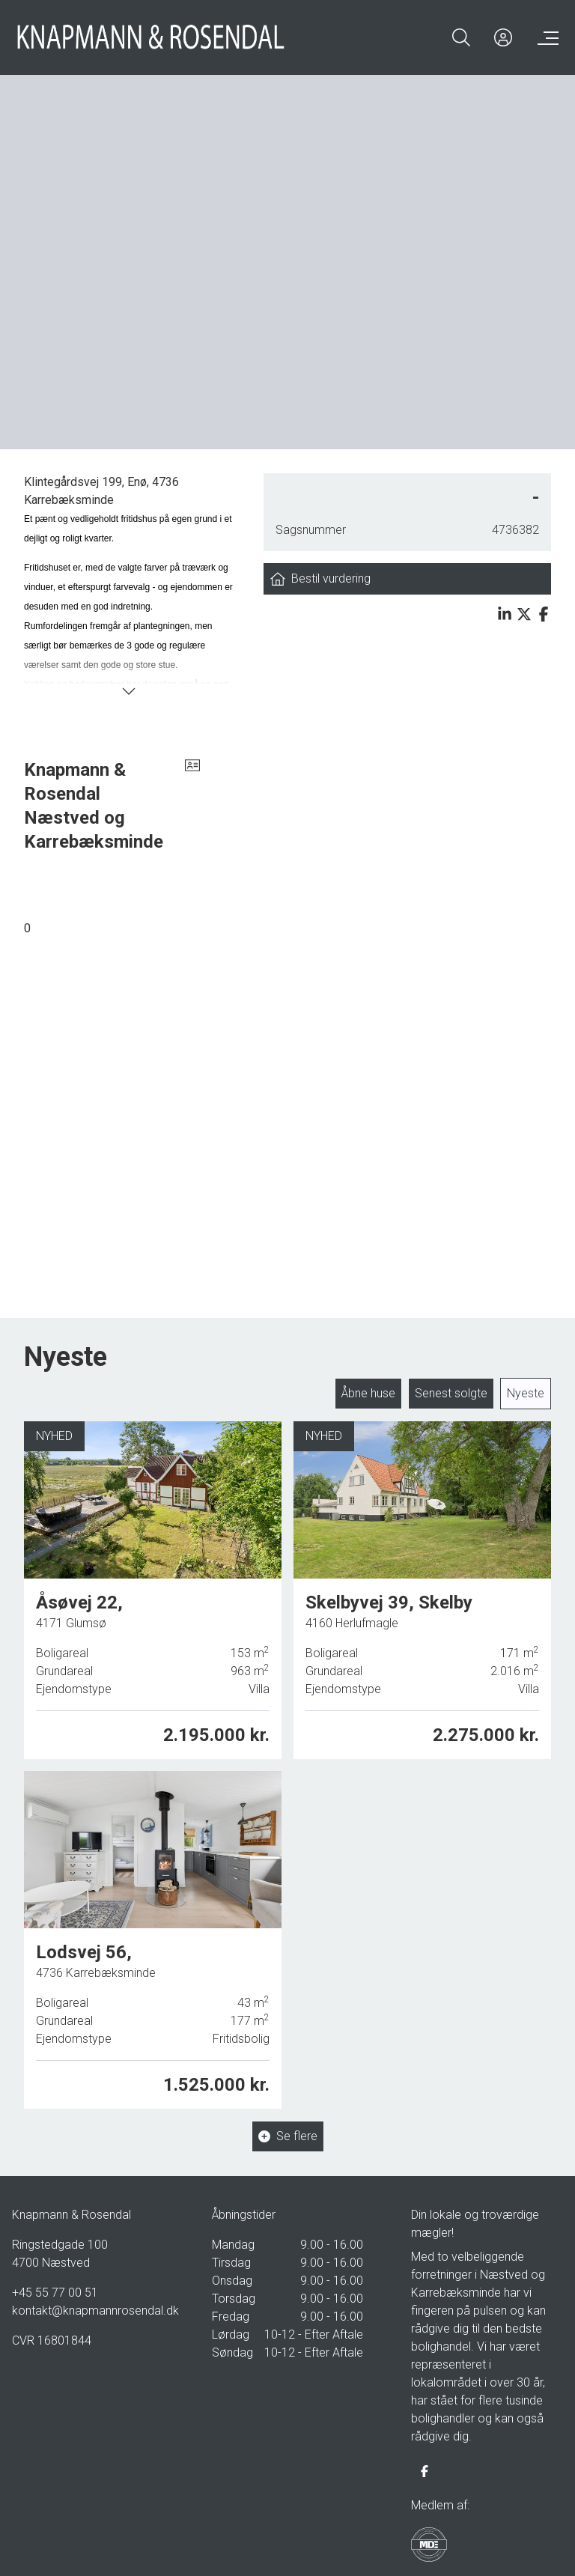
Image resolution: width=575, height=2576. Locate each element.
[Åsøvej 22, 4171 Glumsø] (153, 1586)
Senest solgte (451, 1389)
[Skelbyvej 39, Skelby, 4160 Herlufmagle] (422, 1584)
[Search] (461, 37)
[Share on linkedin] (504, 614)
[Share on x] (524, 614)
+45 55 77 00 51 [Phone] (55, 2288)
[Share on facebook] (543, 614)
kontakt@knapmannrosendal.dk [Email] (88, 2306)
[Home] (151, 37)
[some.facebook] (424, 2466)
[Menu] (545, 37)
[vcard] (192, 801)
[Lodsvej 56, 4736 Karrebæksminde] (153, 1929)
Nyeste (525, 1389)
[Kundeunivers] (503, 37)
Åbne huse (368, 1389)
